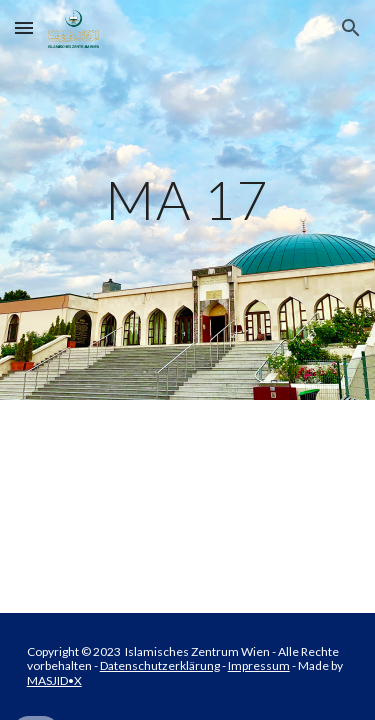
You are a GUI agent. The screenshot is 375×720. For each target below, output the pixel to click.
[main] (188, 199)
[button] (24, 27)
